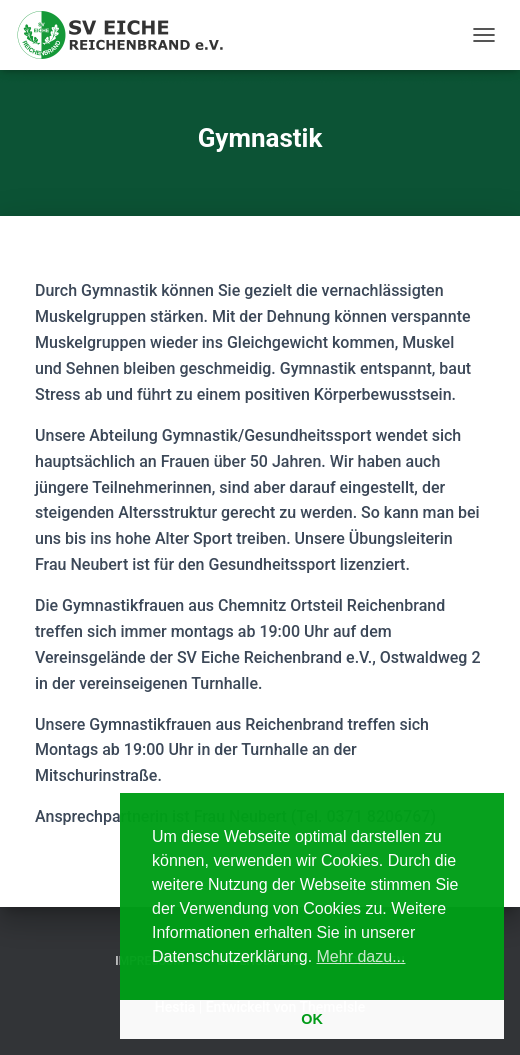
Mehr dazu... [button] (361, 956)
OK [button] (312, 1019)
